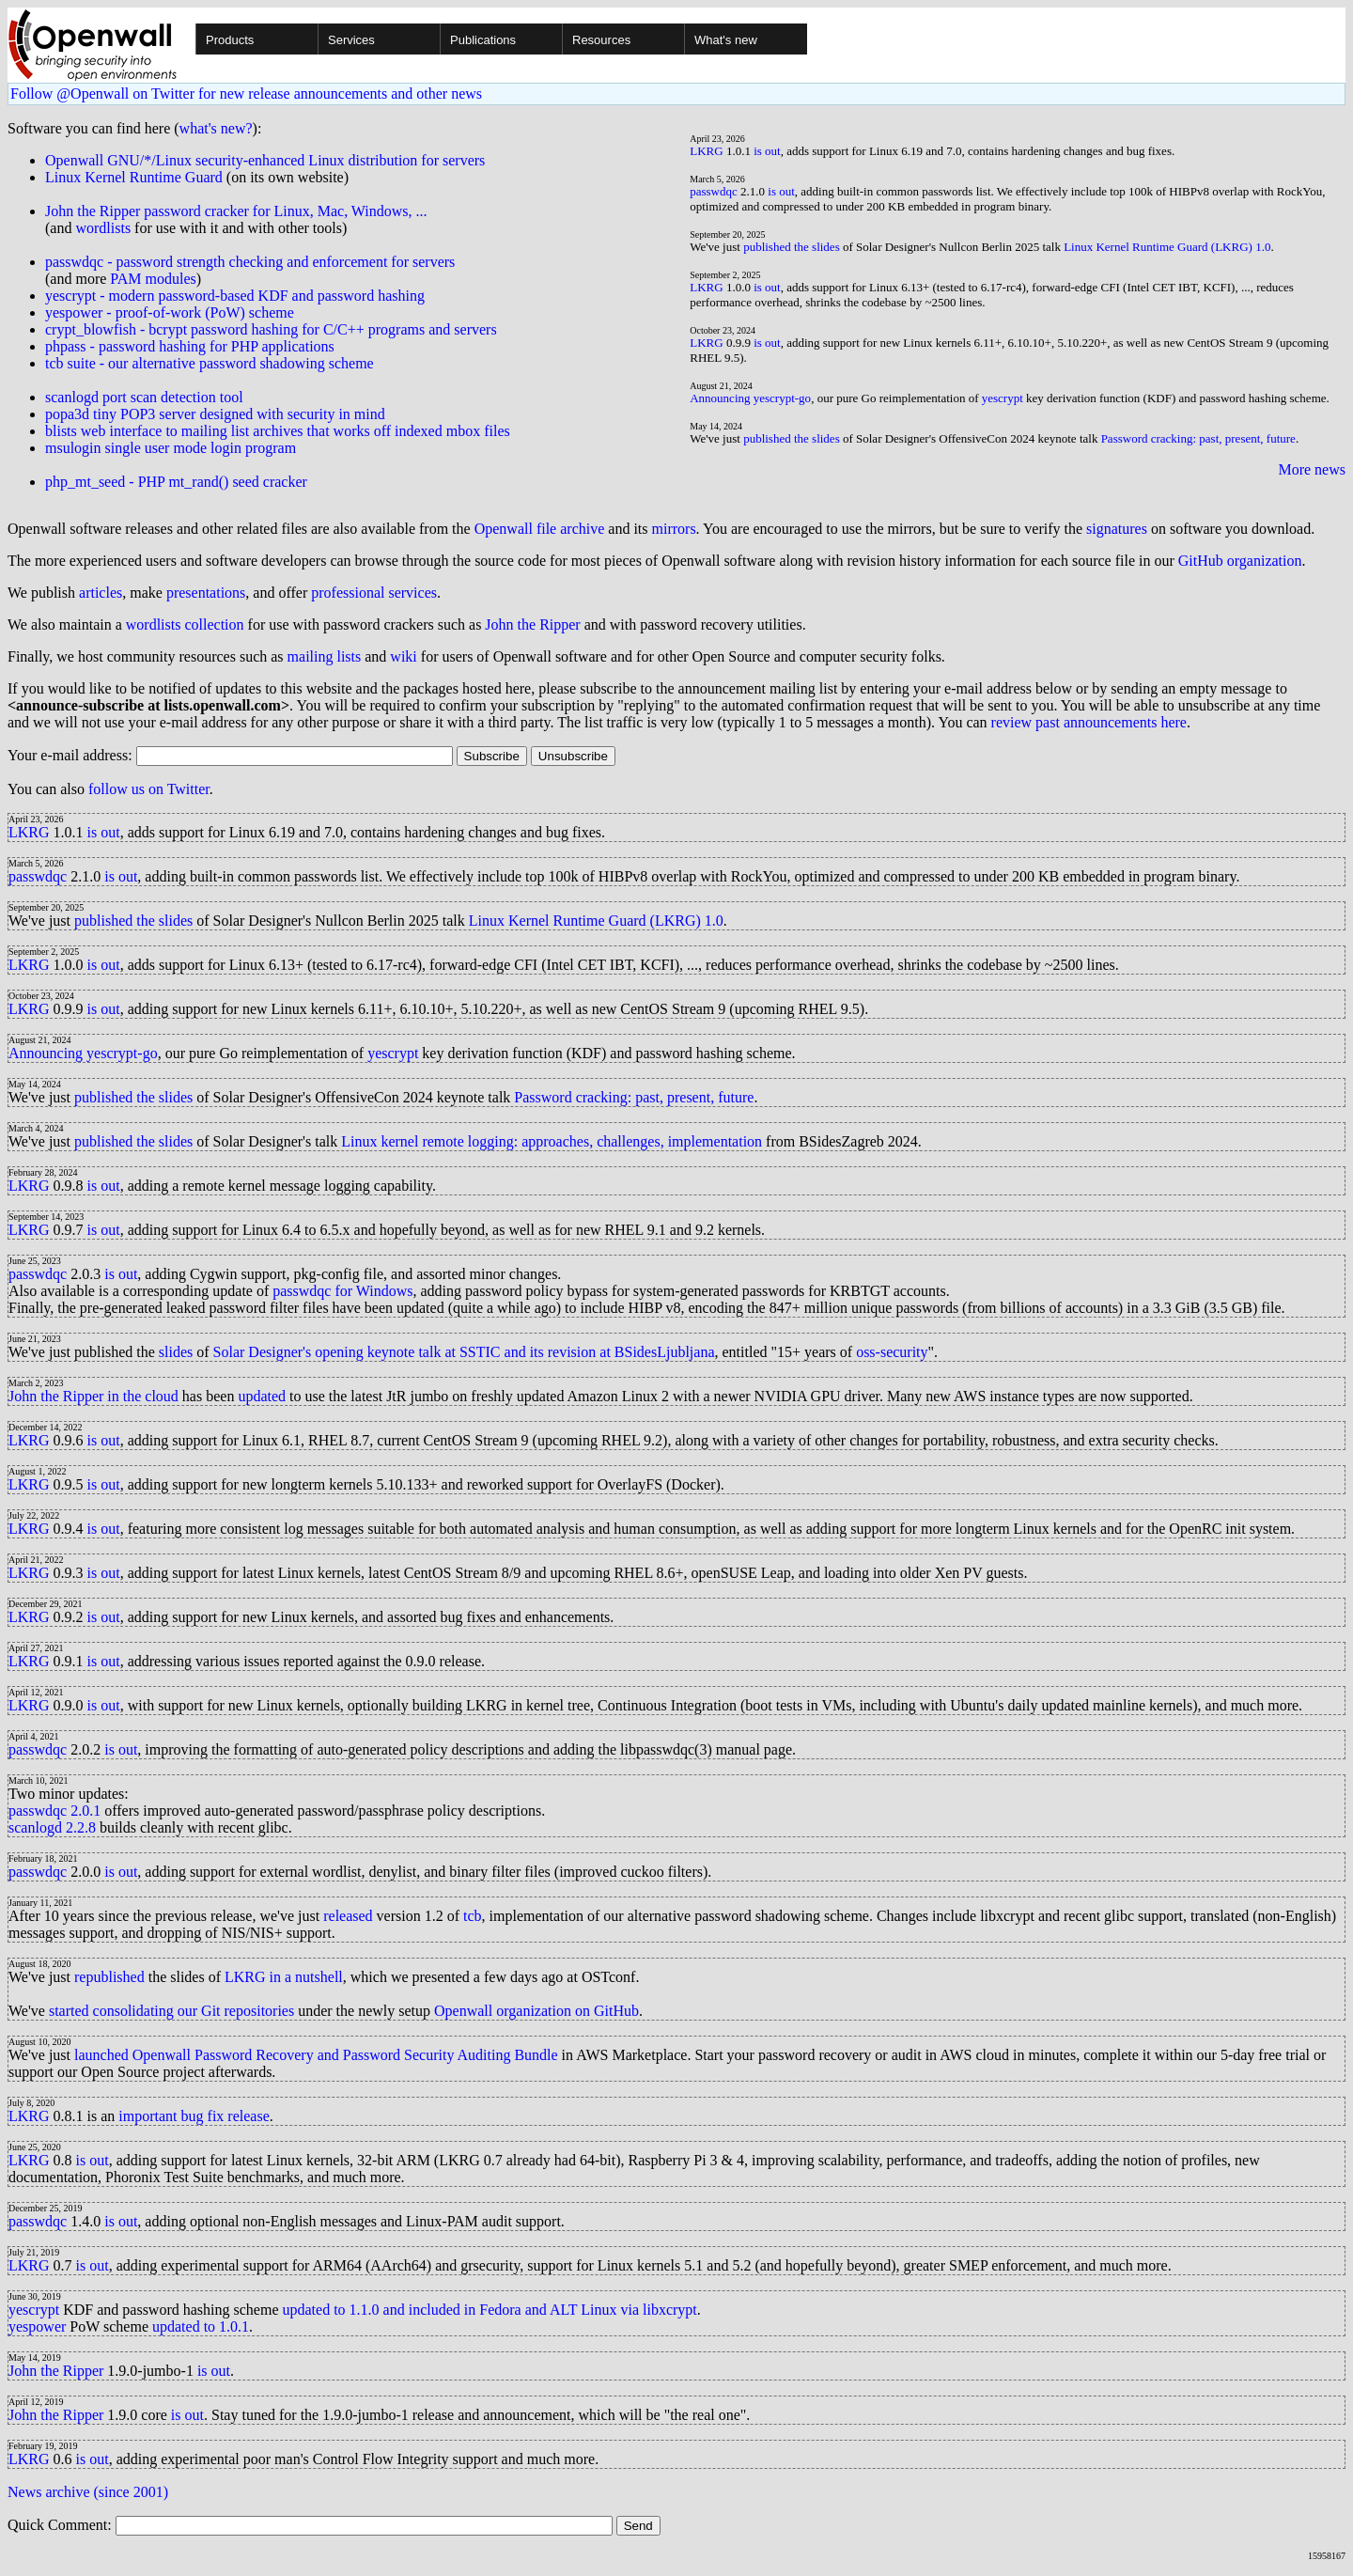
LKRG (706, 151)
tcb (472, 1916)
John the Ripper (532, 624)
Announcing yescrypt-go (750, 398)
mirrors (674, 529)
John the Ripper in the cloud (93, 1396)
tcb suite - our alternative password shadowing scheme (209, 363)
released (347, 1916)
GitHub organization (1240, 561)
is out (767, 151)
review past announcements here (1089, 722)
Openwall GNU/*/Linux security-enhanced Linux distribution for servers (265, 160)
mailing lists (325, 656)
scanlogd (35, 1827)
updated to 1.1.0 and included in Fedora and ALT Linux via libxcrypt (490, 2310)
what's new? (216, 128)
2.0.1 (85, 1811)
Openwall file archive (539, 529)
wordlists (103, 228)
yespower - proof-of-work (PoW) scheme (169, 312)
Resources (601, 40)
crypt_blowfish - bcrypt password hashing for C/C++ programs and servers (271, 329)
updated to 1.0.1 (200, 2326)
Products (230, 40)
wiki (403, 656)
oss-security (891, 1352)
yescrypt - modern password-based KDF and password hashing (235, 296)
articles (100, 593)
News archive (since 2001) (88, 2492)
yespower (37, 2326)
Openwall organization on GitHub (536, 2011)
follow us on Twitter (149, 789)
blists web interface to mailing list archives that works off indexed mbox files (277, 431)
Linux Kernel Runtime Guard (134, 177)
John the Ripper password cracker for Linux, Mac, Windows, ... (236, 211)
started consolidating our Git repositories (171, 2011)
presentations (205, 593)
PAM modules (152, 279)
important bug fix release (193, 2116)
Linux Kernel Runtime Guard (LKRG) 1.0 (1167, 247)
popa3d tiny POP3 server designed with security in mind (215, 414)
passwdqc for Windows (342, 1291)
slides (176, 1352)
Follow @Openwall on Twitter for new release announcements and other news (246, 93)
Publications (483, 40)
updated (262, 1396)
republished (109, 1977)
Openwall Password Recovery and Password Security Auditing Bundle (345, 2055)
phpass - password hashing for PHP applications (189, 346)
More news (1311, 469)
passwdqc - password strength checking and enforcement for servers (250, 262)
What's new (725, 40)
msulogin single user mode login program (170, 448)
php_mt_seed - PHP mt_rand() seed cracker (176, 482)
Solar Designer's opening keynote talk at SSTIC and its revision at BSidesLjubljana (464, 1352)
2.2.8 (81, 1827)
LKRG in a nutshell (284, 1977)
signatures (1116, 529)
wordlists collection (185, 624)
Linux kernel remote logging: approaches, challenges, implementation (551, 1141)
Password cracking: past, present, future (1198, 438)
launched (101, 2055)
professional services (374, 593)
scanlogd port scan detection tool (144, 397)
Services (351, 40)
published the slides (791, 247)
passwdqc (714, 191)
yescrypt (1002, 398)
